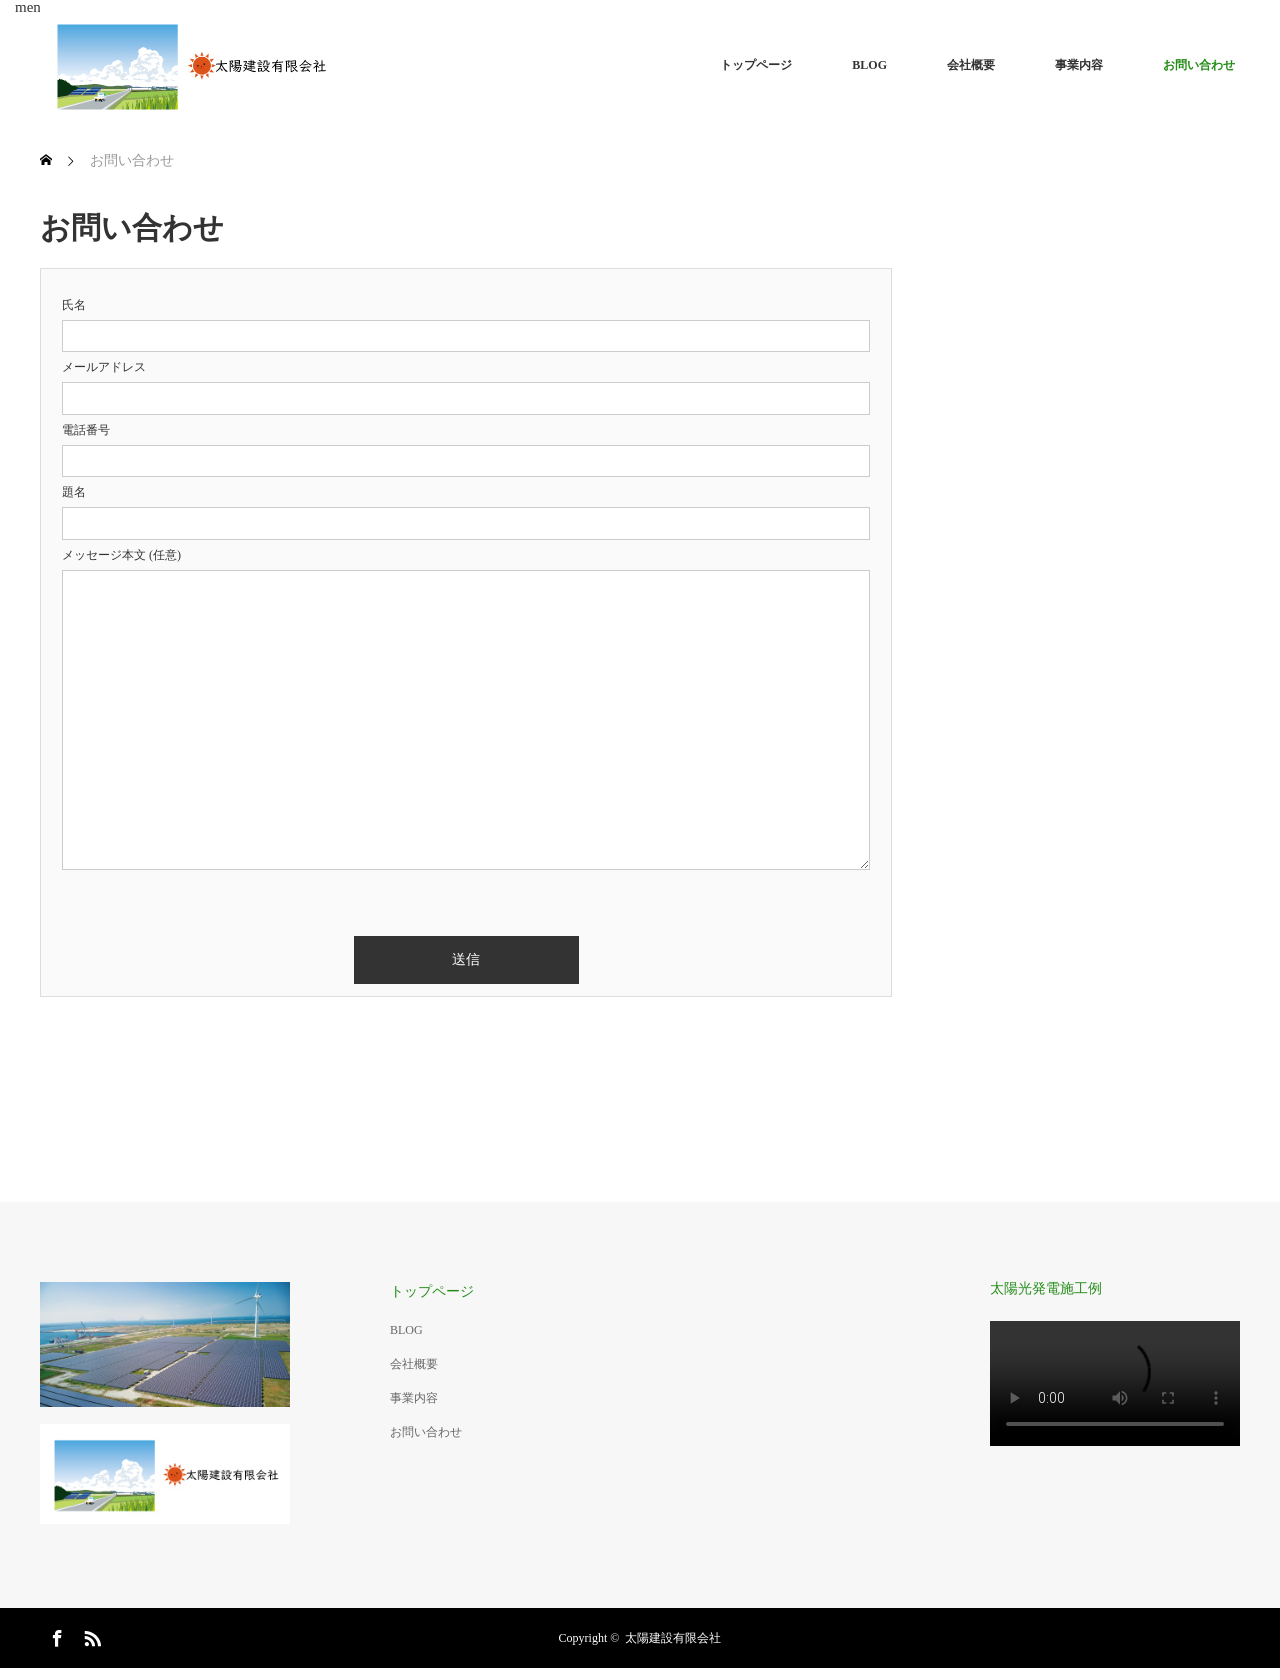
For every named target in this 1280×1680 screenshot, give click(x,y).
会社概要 (971, 65)
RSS (90, 1635)
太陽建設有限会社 (673, 1638)
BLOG (869, 65)
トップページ (756, 65)
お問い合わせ (1199, 65)
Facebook (55, 1635)
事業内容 (1079, 65)
